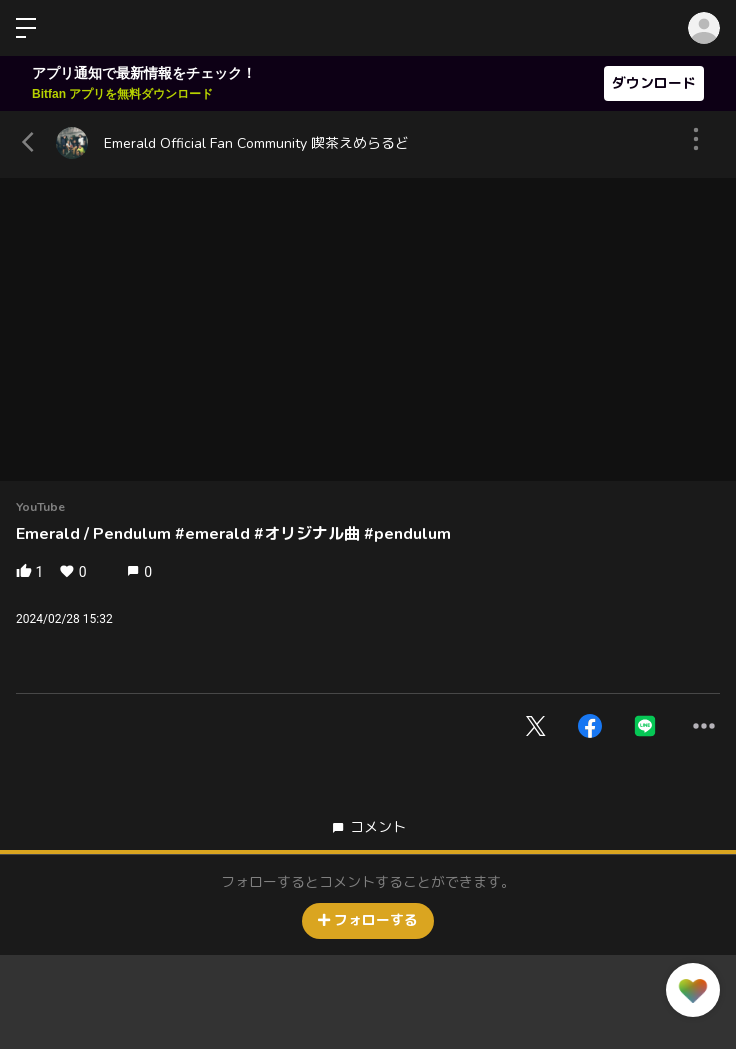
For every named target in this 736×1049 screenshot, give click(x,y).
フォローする (368, 920)
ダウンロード (654, 83)
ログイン (704, 28)
